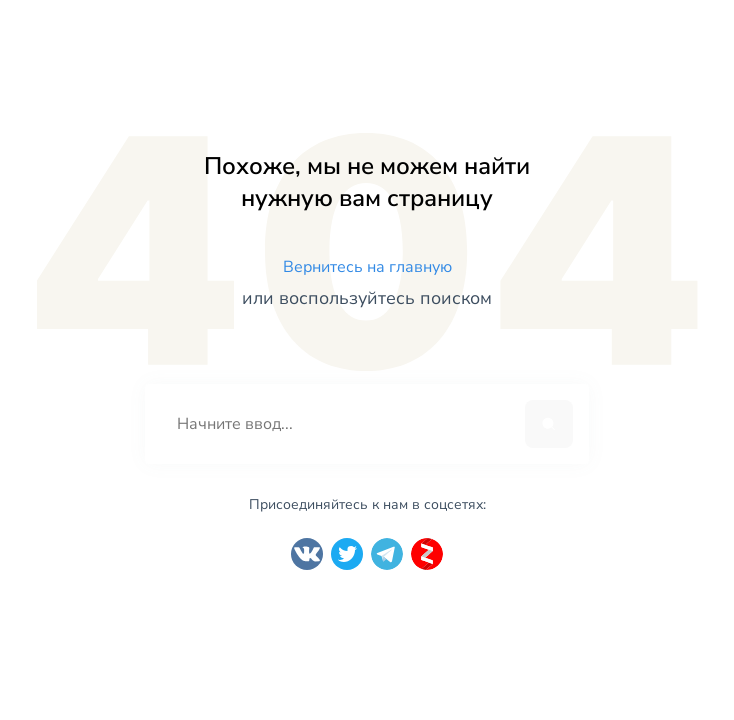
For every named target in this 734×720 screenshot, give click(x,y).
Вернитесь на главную (367, 267)
